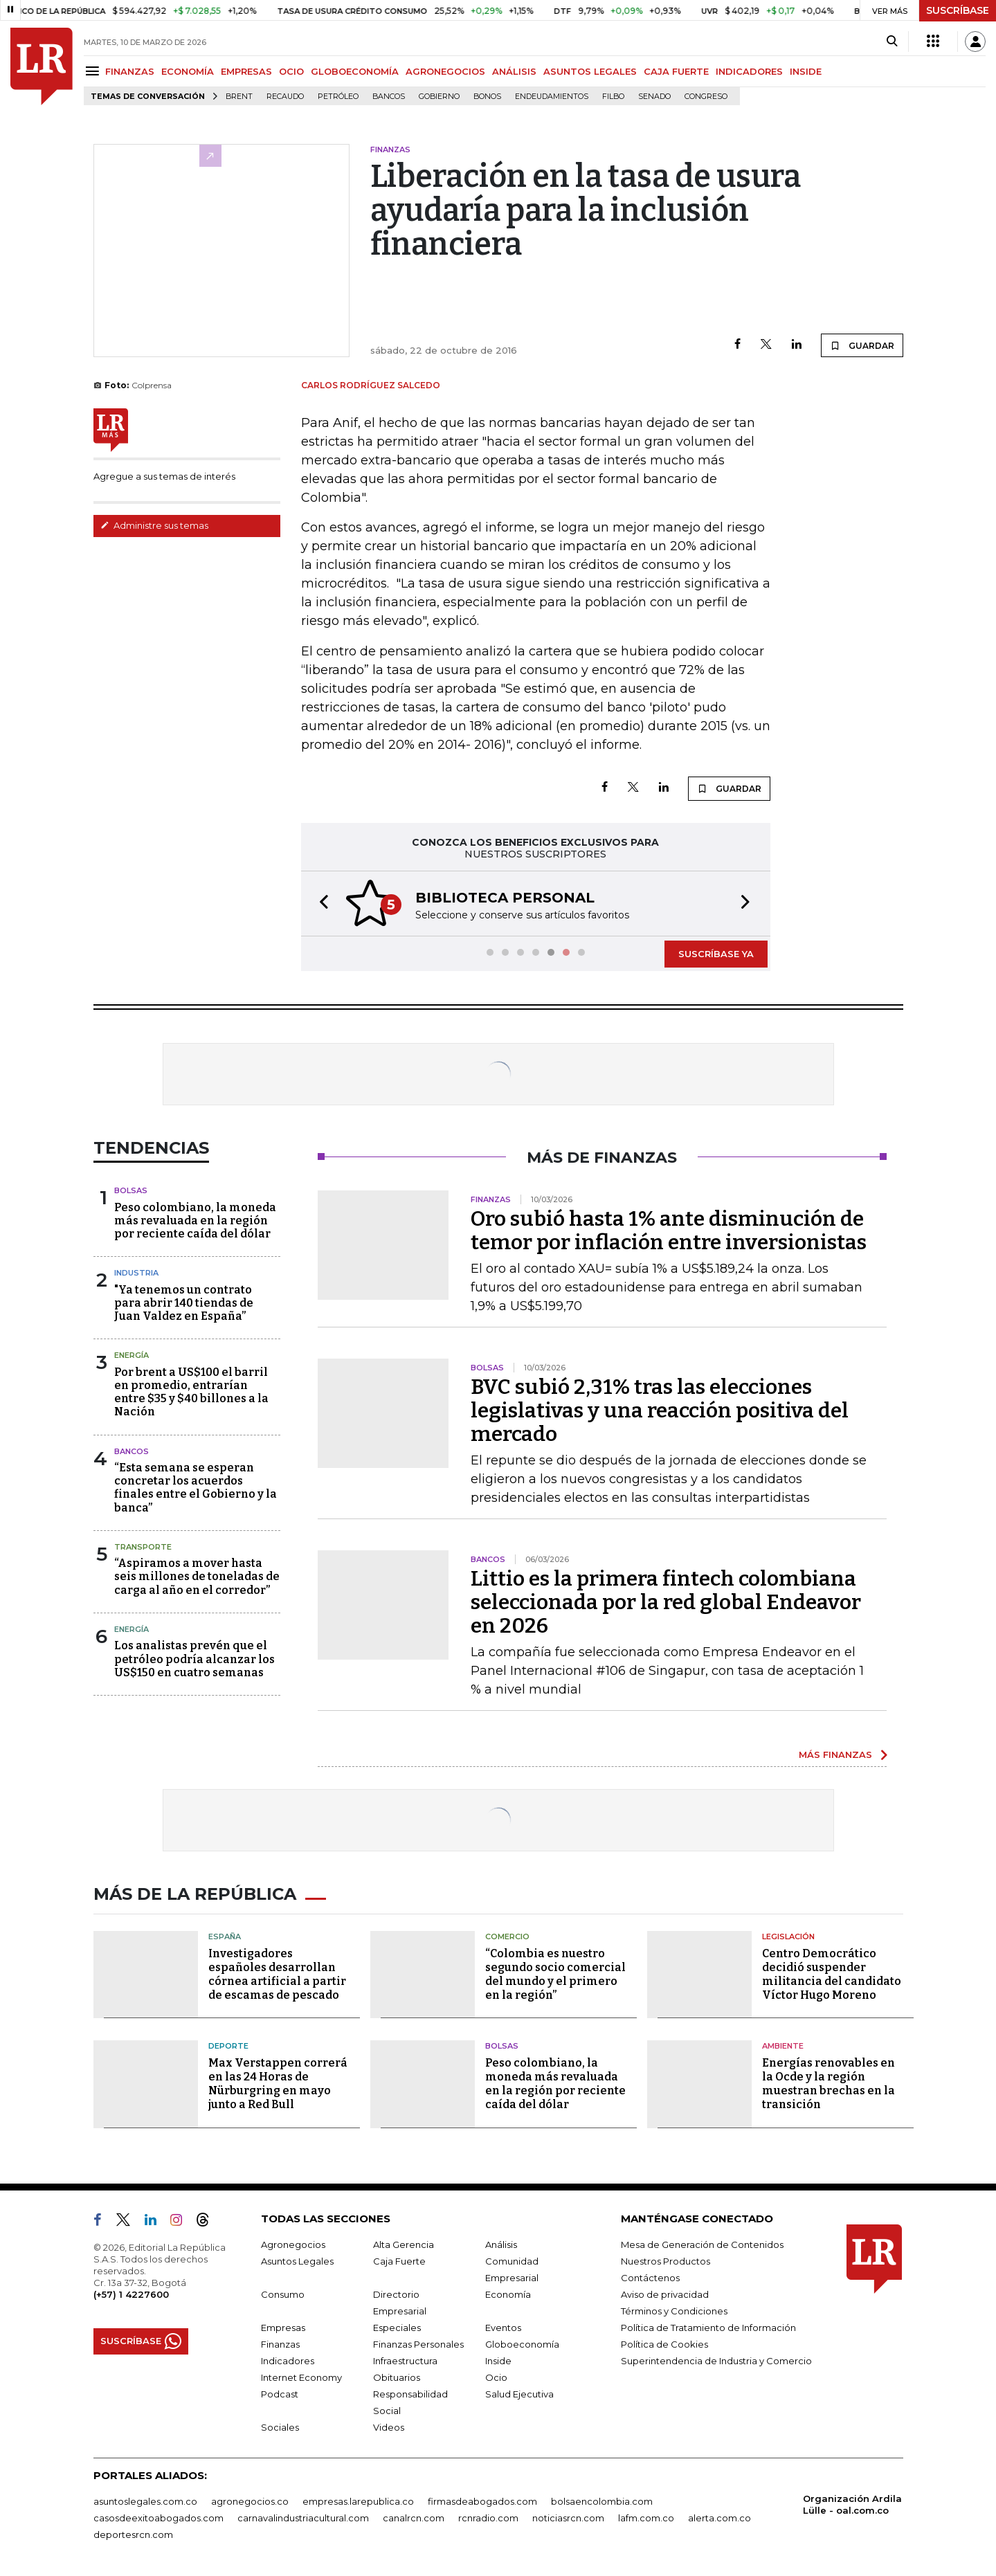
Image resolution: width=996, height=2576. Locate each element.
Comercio (507, 1936)
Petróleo (338, 96)
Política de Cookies (664, 2344)
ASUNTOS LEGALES (590, 71)
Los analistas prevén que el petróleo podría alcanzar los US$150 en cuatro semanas (194, 1658)
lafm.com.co (646, 2517)
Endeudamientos (551, 96)
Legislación (788, 1936)
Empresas (283, 2327)
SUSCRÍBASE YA (716, 953)
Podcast (279, 2394)
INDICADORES (749, 71)
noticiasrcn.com (568, 2517)
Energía (131, 1355)
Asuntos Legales (297, 2261)
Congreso (706, 96)
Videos (388, 2427)
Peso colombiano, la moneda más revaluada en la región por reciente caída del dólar (195, 1220)
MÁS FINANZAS (835, 1754)
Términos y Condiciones (674, 2310)
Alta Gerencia (403, 2244)
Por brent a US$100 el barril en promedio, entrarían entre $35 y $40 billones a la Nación (191, 1392)
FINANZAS (129, 71)
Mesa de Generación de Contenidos (702, 2244)
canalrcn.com (413, 2517)
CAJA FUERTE (676, 71)
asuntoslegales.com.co (145, 2501)
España (224, 1936)
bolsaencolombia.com (602, 2501)
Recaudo (285, 96)
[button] (319, 903)
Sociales (280, 2427)
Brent (239, 96)
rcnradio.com (488, 2517)
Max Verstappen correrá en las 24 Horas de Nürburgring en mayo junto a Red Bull (277, 2083)
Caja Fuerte (399, 2261)
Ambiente (783, 2046)
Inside (498, 2360)
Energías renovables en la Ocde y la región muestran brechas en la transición (828, 2083)
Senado (654, 96)
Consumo (283, 2294)
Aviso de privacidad (665, 2294)
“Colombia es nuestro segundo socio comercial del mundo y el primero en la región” (555, 1974)
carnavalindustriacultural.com (303, 2517)
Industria (136, 1273)
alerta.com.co (719, 2517)
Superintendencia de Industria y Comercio (716, 2360)
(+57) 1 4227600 (131, 2294)
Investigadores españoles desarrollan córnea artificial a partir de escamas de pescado (277, 1974)
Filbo (613, 96)
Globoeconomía (522, 2344)
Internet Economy (301, 2377)
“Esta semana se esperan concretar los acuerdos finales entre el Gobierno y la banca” (195, 1487)
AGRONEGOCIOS (445, 71)
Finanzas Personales (418, 2344)
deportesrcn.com (133, 2534)
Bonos (487, 96)
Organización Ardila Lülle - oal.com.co (852, 2504)
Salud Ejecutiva (519, 2394)
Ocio (496, 2377)
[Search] (891, 41)
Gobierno (439, 96)
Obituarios (396, 2377)
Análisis (501, 2244)
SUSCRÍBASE (957, 10)
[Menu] (94, 71)
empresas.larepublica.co (358, 2501)
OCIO (291, 71)
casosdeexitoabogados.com (158, 2517)
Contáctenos (650, 2277)
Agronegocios (293, 2244)
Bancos (388, 96)
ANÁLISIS (514, 71)
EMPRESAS (246, 71)
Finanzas (280, 2344)
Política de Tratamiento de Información (708, 2327)
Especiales (397, 2327)
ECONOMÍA (187, 71)
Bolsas (130, 1190)
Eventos (503, 2327)
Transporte (143, 1547)
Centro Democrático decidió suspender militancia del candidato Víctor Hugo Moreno (831, 1974)
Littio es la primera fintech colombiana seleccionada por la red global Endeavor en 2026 (666, 1602)
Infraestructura (405, 2360)
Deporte (228, 2046)
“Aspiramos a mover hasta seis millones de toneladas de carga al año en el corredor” (197, 1576)
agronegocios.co (250, 2501)
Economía (508, 2294)
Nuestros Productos (665, 2261)
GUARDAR (862, 345)
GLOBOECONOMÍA (355, 71)
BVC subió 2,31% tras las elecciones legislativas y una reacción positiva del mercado (660, 1410)
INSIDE (806, 71)
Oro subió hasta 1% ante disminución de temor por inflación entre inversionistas (669, 1230)
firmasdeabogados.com (482, 2501)
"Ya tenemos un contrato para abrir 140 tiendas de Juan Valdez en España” (183, 1303)
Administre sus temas (154, 525)
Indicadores (287, 2360)
